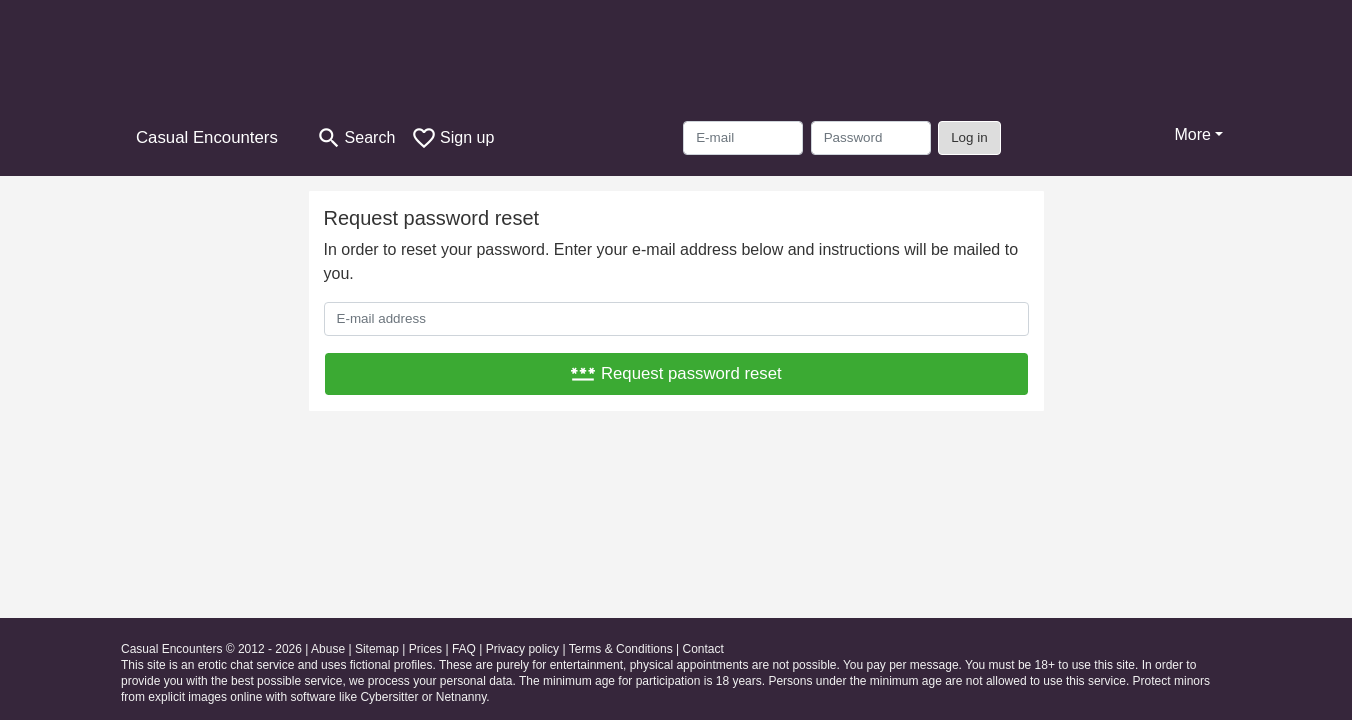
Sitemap (377, 649)
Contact (702, 649)
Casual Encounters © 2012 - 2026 (211, 649)
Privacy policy (522, 649)
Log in (969, 137)
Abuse (328, 649)
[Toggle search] (355, 138)
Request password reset (675, 373)
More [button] (1192, 134)
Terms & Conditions (621, 649)
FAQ (464, 649)
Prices (425, 649)
